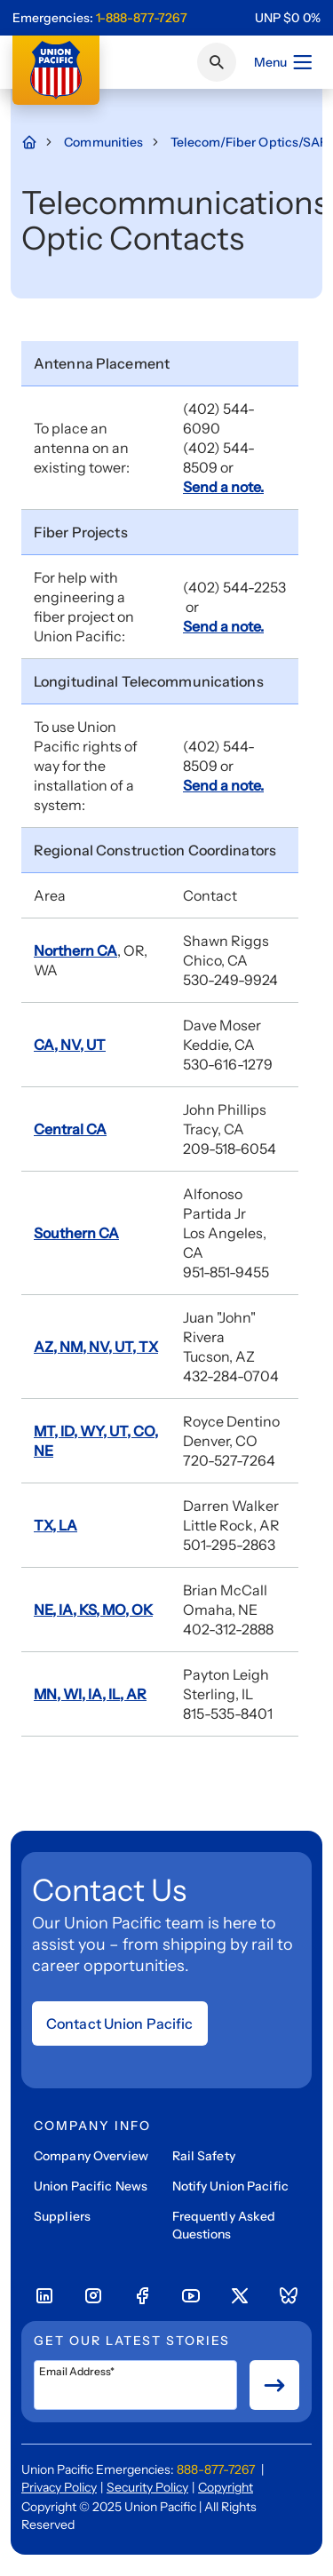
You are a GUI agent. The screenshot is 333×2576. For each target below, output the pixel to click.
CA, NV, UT (70, 1044)
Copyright (225, 2487)
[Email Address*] (135, 2385)
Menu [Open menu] (283, 62)
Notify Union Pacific (230, 2186)
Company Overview (91, 2156)
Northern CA (75, 950)
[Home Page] (38, 142)
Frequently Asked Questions (224, 2225)
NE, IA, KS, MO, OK (93, 1609)
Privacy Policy (59, 2487)
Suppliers (62, 2216)
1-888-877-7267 (141, 18)
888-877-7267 (216, 2469)
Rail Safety (203, 2156)
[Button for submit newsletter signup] (274, 2385)
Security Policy (147, 2487)
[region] (288, 18)
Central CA (70, 1129)
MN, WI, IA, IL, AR (90, 1694)
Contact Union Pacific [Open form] (120, 2023)
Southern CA (76, 1233)
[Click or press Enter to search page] (217, 62)
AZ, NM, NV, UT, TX (96, 1347)
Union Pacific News (90, 2186)
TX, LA (55, 1525)
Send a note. (223, 487)
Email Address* (77, 2371)
